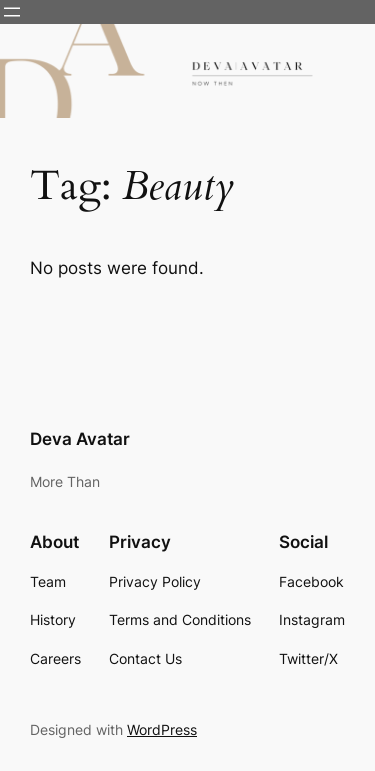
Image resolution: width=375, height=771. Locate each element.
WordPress (162, 729)
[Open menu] (12, 12)
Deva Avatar (80, 439)
